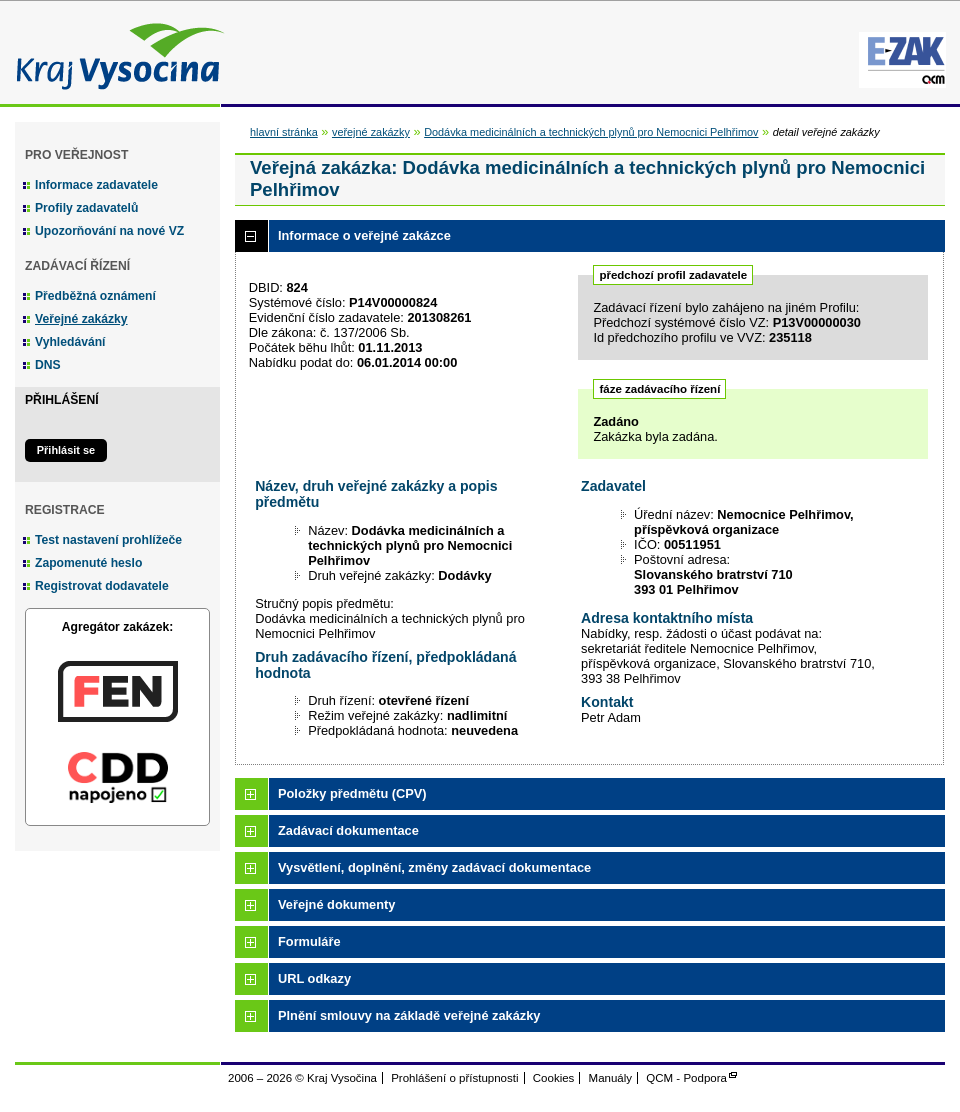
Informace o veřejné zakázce (364, 235)
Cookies (554, 1078)
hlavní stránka (284, 132)
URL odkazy (314, 978)
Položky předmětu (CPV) (352, 793)
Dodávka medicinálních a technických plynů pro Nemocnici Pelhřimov (591, 132)
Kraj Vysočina (115, 52)
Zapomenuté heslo (88, 563)
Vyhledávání (70, 342)
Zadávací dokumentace (348, 830)
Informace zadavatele (96, 185)
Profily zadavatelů (86, 208)
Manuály (611, 1078)
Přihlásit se (66, 450)
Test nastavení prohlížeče (108, 540)
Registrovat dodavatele (102, 586)
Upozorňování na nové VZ (109, 231)
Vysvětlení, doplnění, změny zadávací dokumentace (434, 867)
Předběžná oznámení (95, 296)
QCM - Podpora (686, 1078)
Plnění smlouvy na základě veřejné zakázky (409, 1015)
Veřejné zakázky (81, 319)
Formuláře (309, 941)
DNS (48, 365)
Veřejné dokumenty (336, 904)
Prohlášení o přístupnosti (454, 1078)
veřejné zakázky (371, 132)
